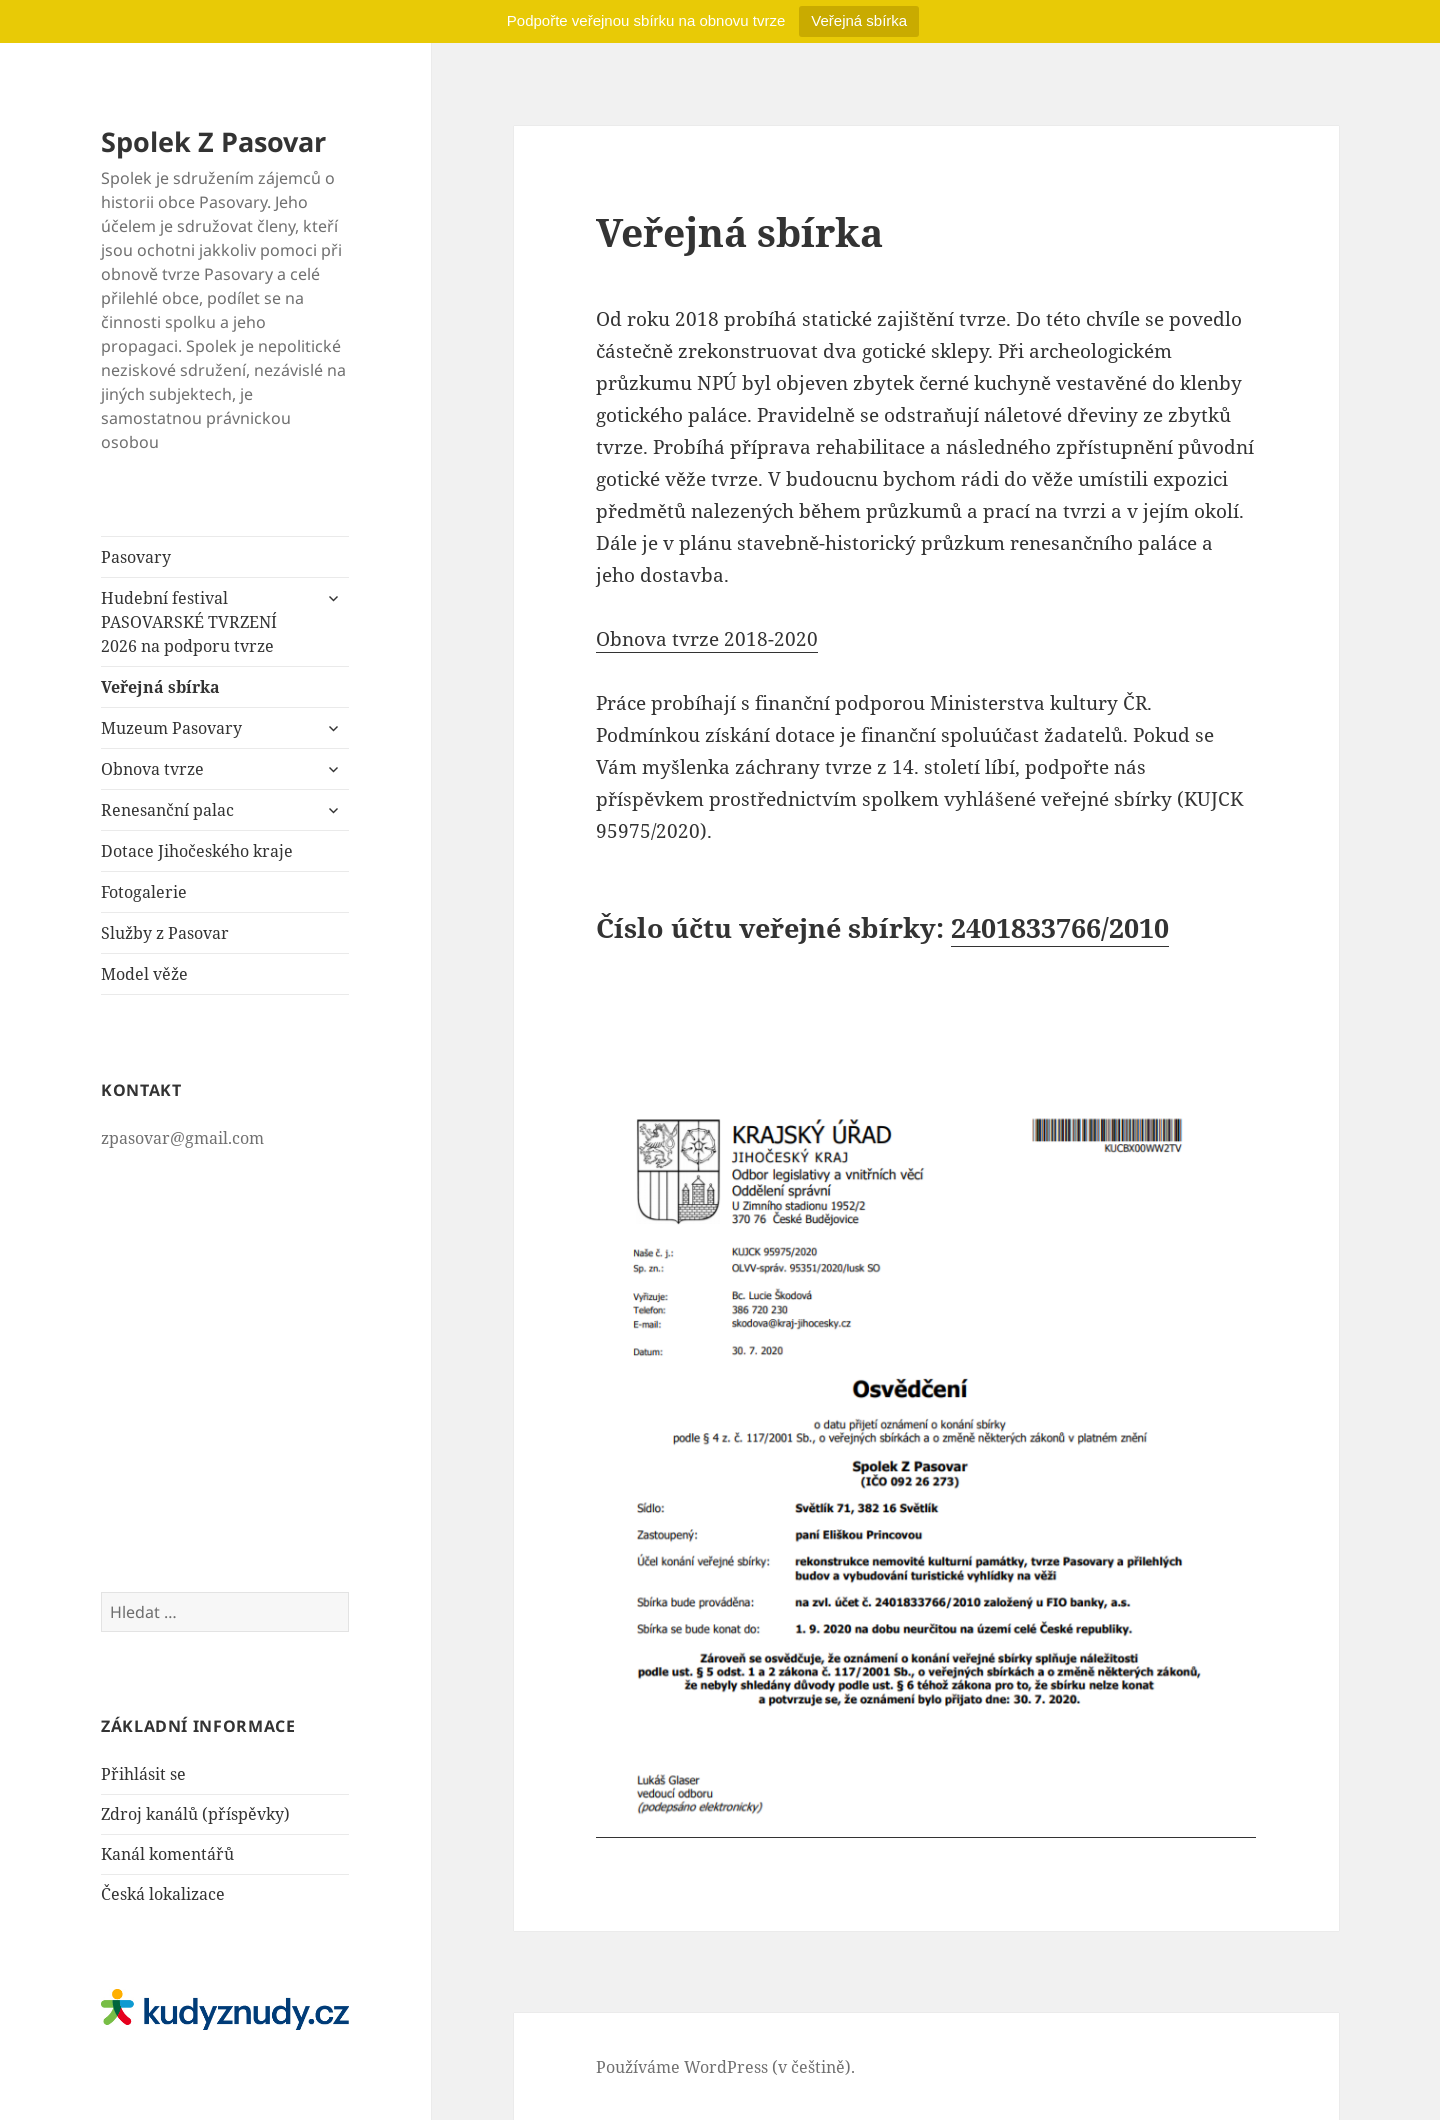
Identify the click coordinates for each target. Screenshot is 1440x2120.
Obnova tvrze (152, 769)
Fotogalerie (144, 892)
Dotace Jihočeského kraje (197, 851)
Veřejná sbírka (859, 20)
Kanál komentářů (167, 1854)
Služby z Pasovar (165, 933)
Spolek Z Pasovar (213, 141)
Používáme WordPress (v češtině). (725, 2067)
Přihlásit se (143, 1774)
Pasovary (136, 557)
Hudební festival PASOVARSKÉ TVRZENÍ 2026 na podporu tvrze (189, 622)
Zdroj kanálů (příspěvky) (195, 1814)
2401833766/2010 (1060, 927)
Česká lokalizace (163, 1894)
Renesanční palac (167, 810)
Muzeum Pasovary (171, 728)
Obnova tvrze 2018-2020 (707, 639)
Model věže (144, 974)
